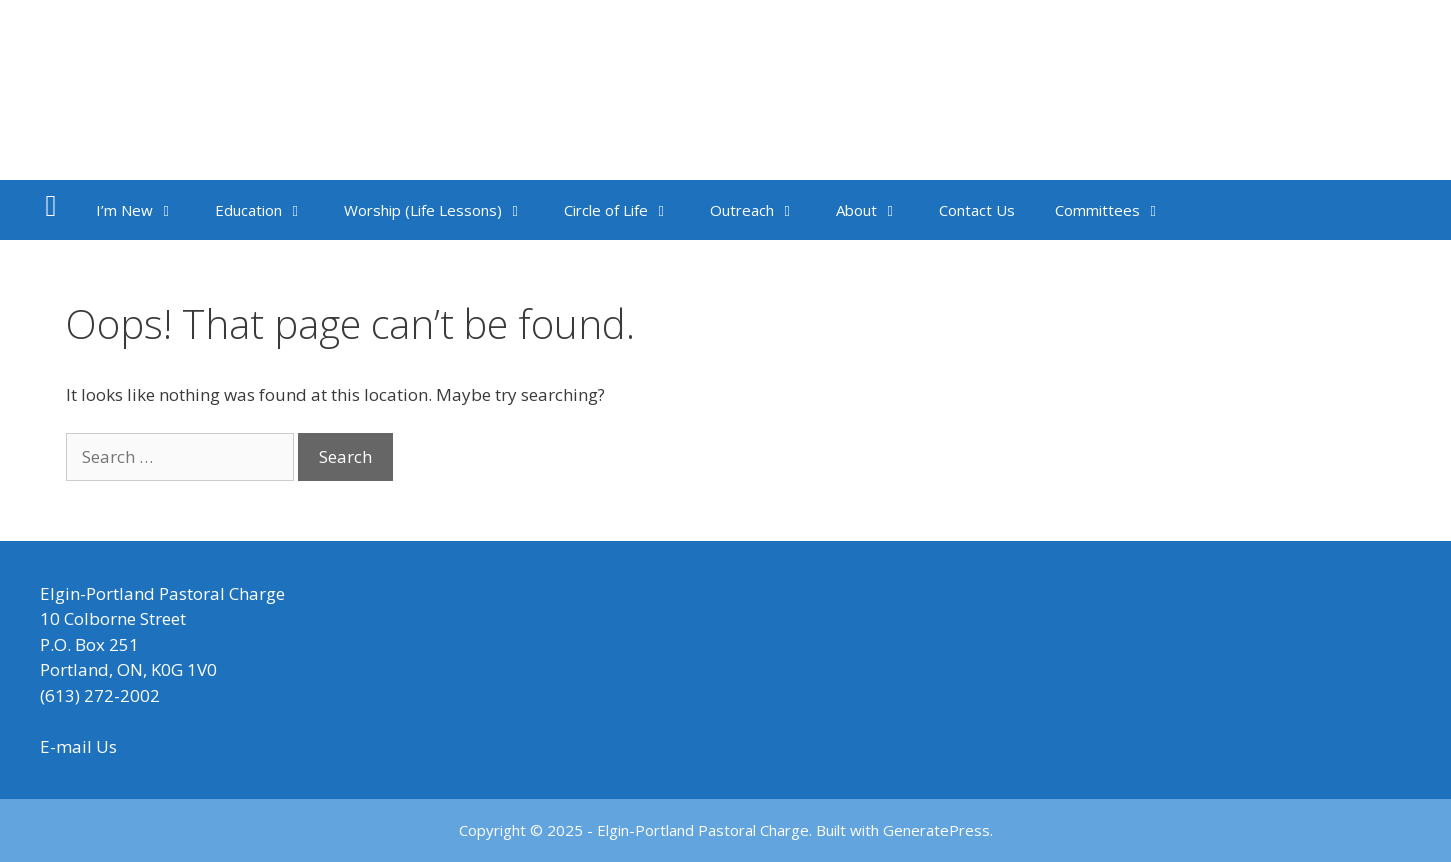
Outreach (763, 210)
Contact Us (977, 210)
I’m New (145, 210)
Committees (1118, 210)
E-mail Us (78, 746)
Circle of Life (627, 210)
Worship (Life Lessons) (444, 210)
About (877, 210)
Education (269, 210)
